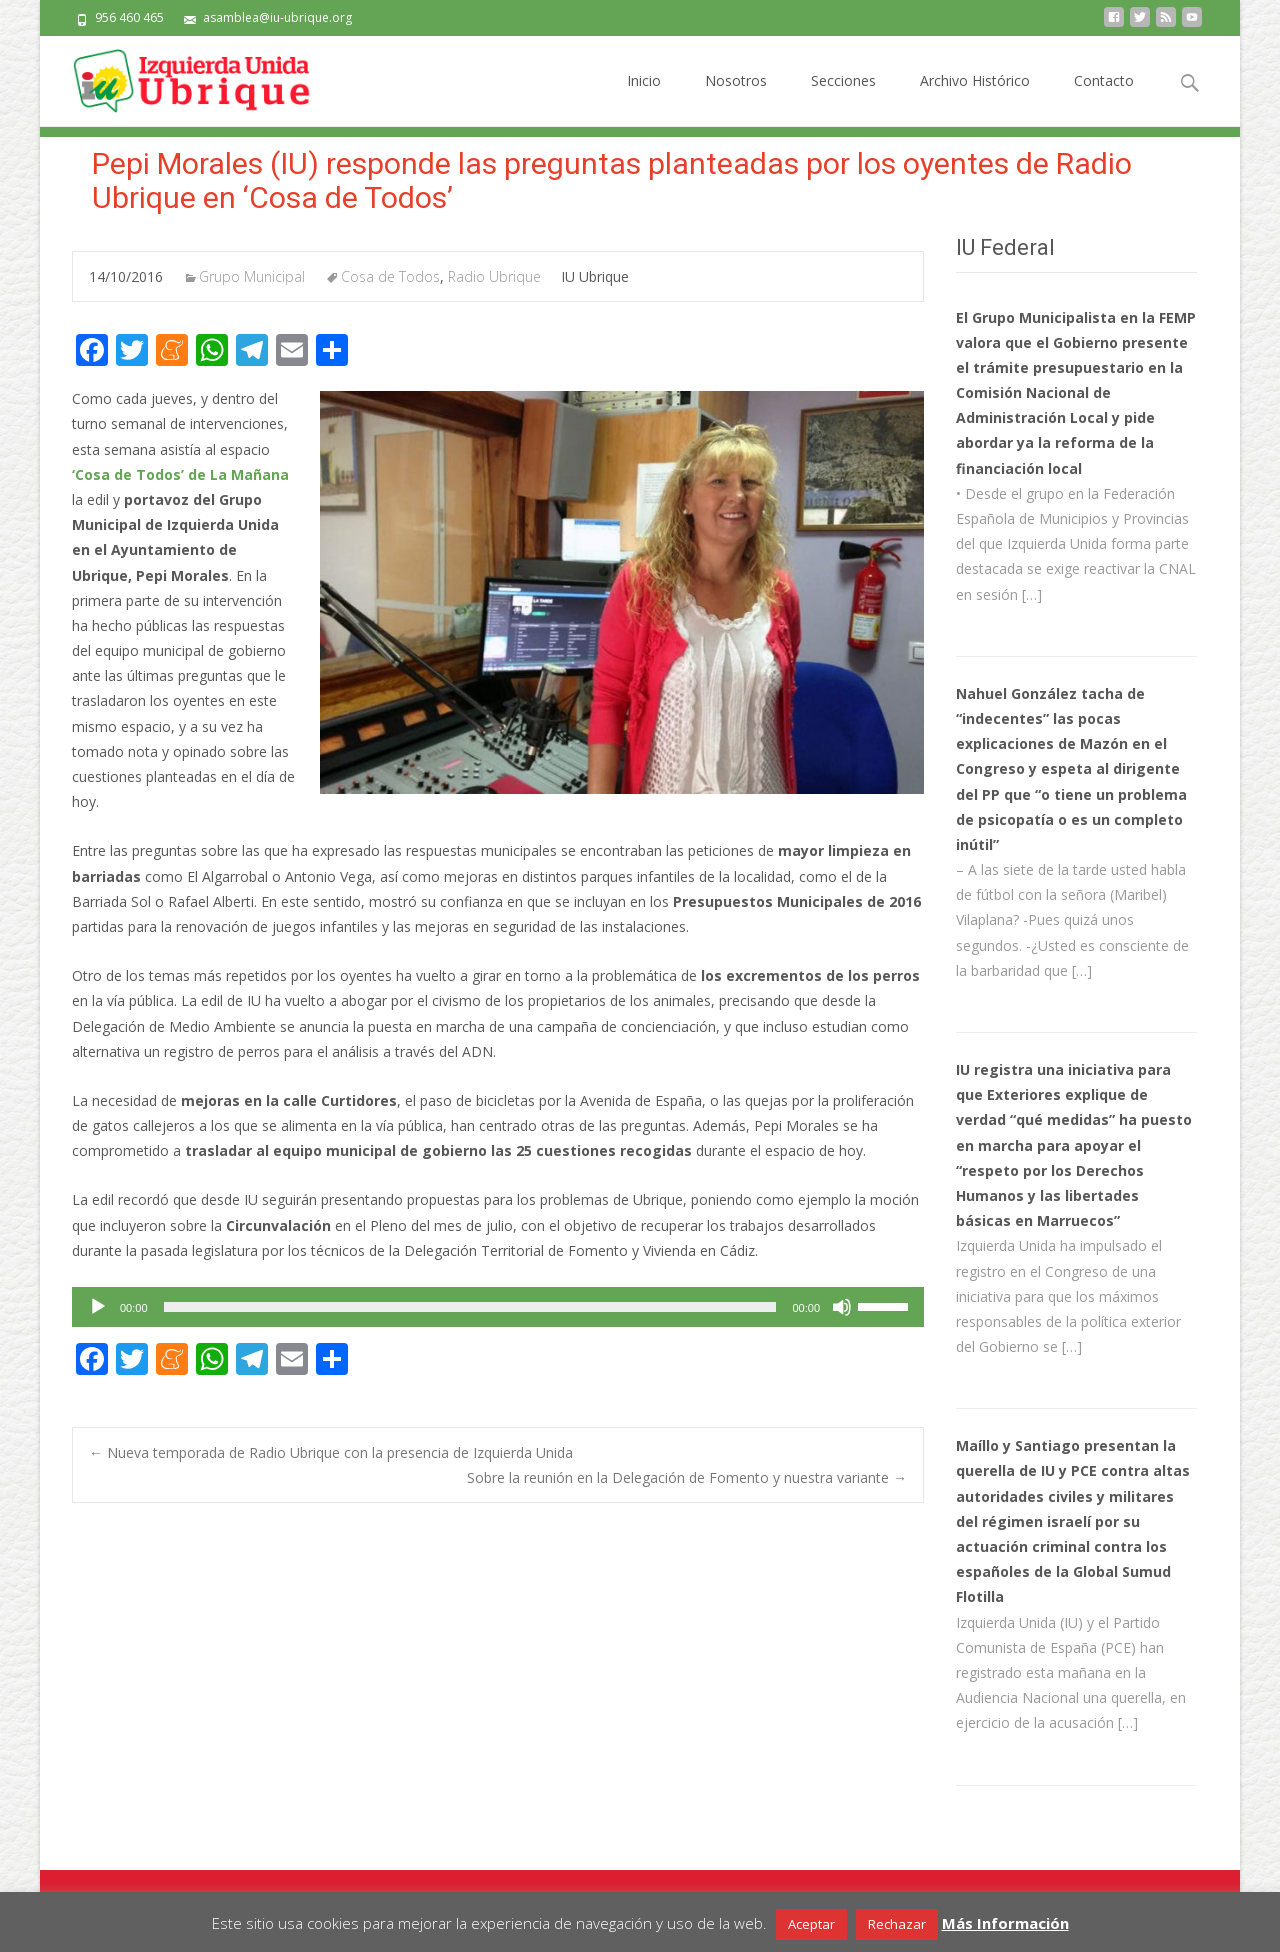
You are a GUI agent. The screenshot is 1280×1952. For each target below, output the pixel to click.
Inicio (644, 98)
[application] (498, 1307)
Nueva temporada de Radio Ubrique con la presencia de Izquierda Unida (331, 1452)
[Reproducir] (98, 1307)
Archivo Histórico (975, 98)
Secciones (843, 98)
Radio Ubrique (494, 276)
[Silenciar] (842, 1307)
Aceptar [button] (811, 1924)
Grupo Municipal (252, 276)
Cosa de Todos (390, 276)
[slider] (470, 1307)
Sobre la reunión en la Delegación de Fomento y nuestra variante (687, 1477)
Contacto (1104, 98)
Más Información (1005, 1923)
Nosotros (736, 98)
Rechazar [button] (897, 1924)
